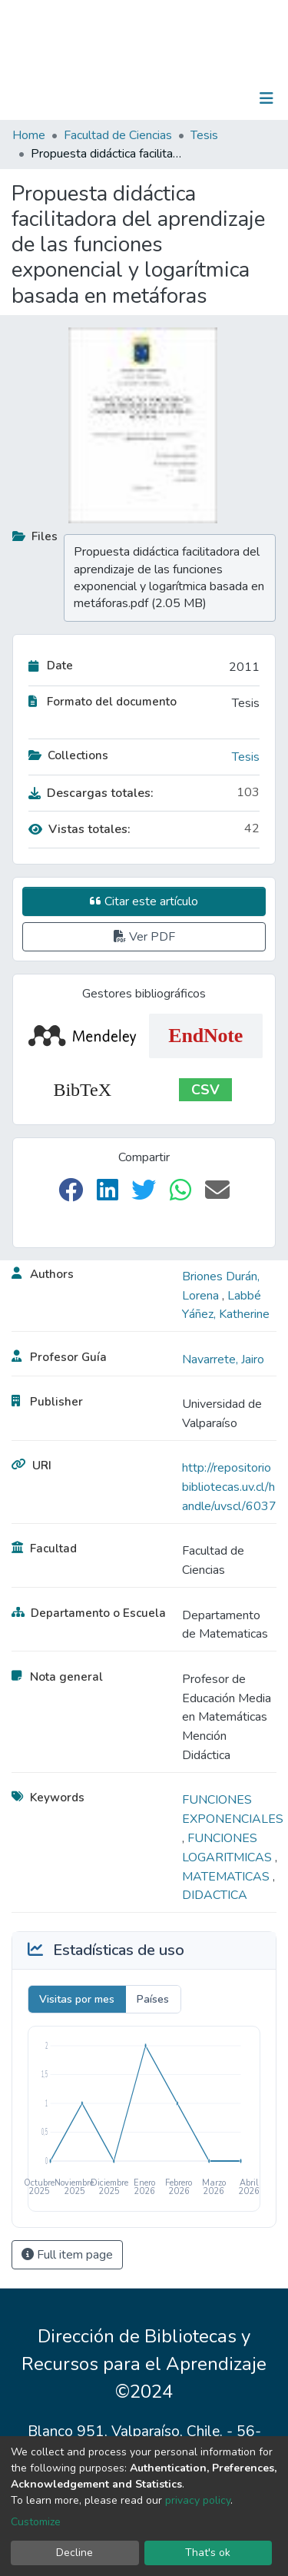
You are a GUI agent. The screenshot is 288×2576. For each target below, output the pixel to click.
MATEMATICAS (227, 1876)
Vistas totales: (79, 829)
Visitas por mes (76, 1999)
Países (153, 1999)
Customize (36, 2522)
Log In (218, 98)
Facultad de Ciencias (118, 135)
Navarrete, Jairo (223, 1359)
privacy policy (197, 2500)
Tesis (204, 135)
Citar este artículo (144, 901)
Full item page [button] (67, 2254)
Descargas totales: (91, 793)
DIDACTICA (214, 1895)
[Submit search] (187, 98)
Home (28, 135)
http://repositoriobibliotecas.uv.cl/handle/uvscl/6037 (229, 1487)
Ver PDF (144, 936)
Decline (74, 2552)
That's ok (207, 2552)
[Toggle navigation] (266, 98)
